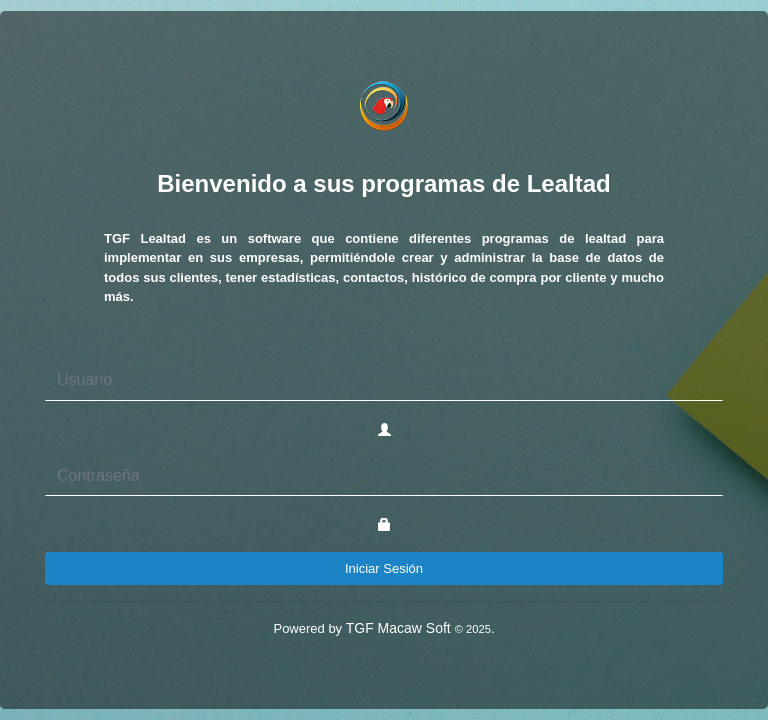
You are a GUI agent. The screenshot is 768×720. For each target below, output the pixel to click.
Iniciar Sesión (384, 568)
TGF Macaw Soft (418, 628)
